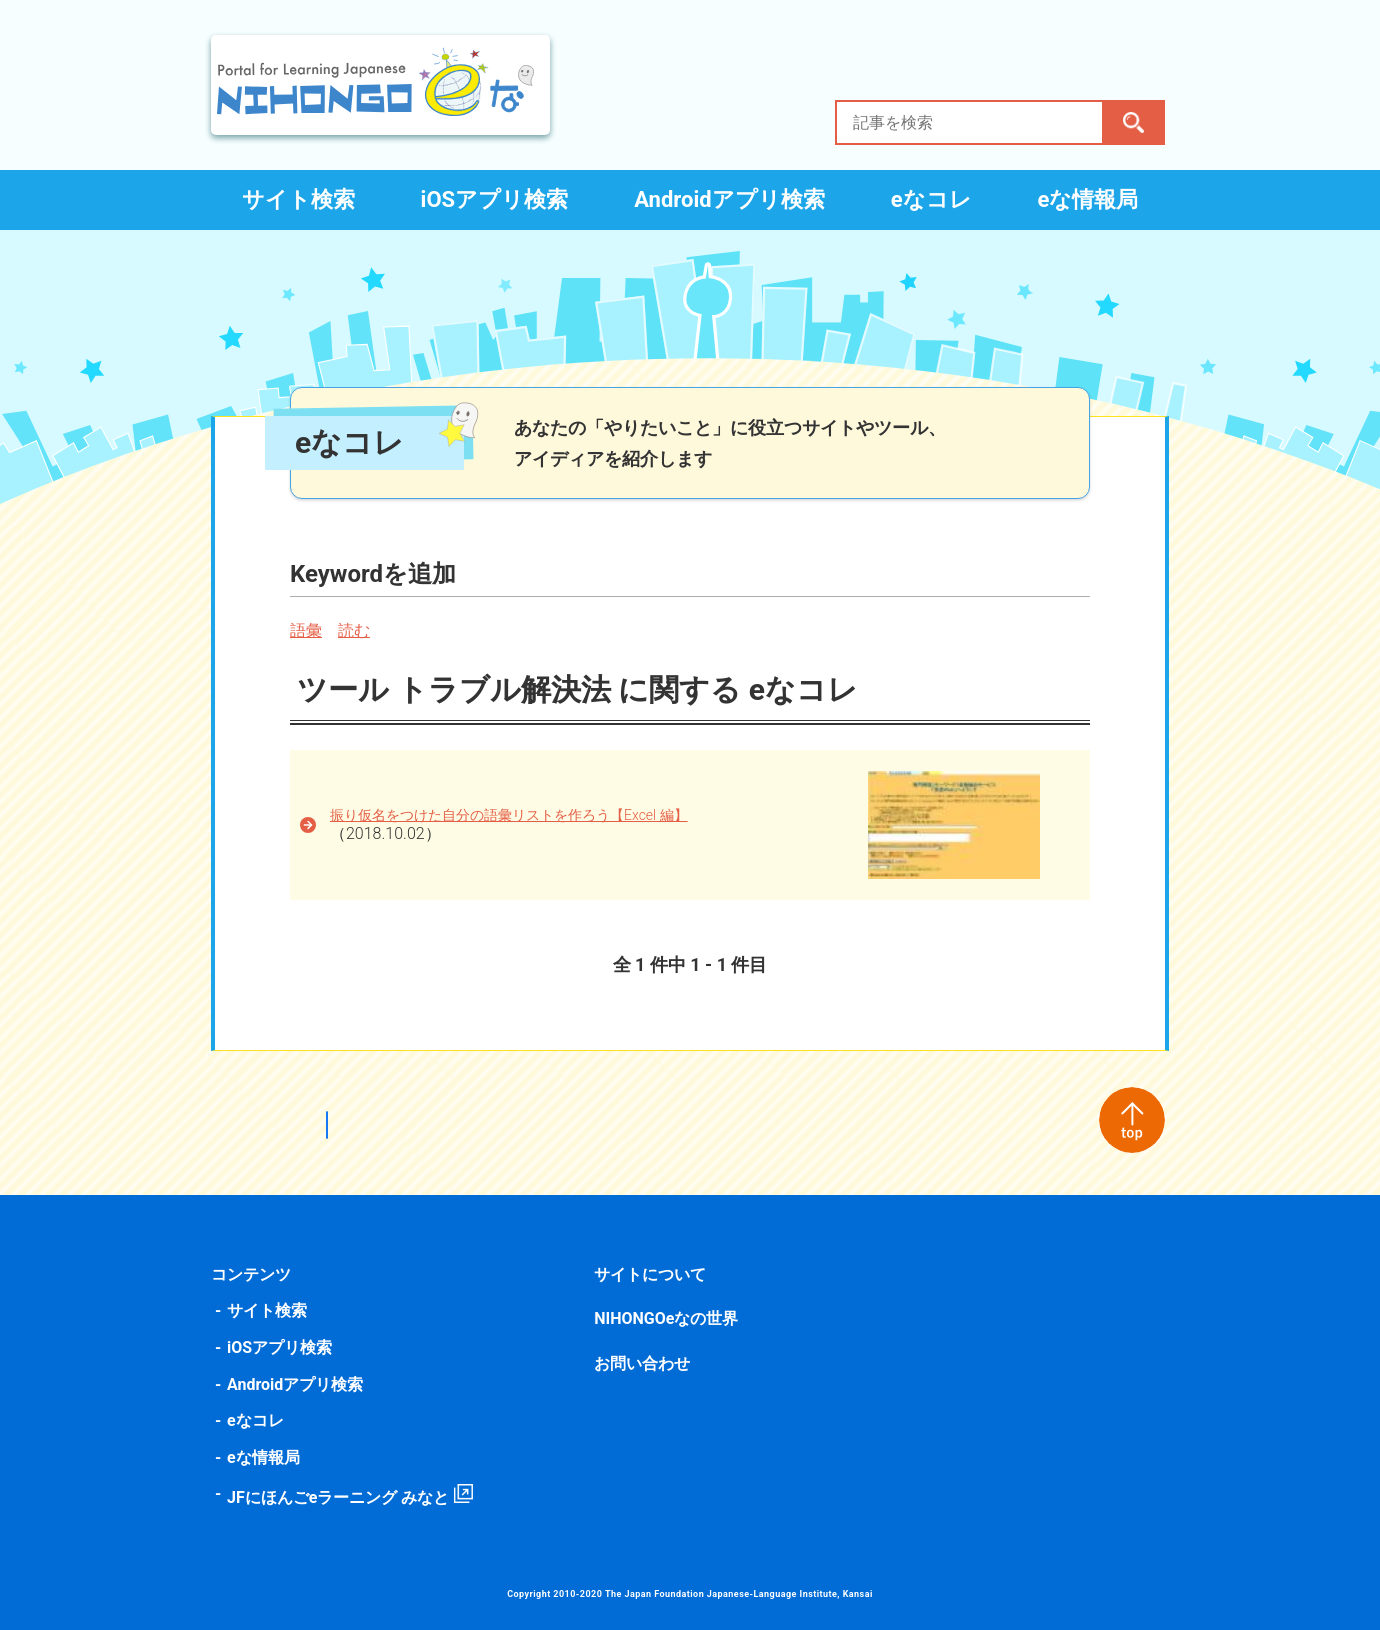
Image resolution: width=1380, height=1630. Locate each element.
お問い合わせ (643, 1363)
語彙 (310, 630)
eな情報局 (1088, 199)
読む (358, 630)
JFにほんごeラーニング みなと (342, 1497)
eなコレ (931, 199)
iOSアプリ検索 (495, 199)
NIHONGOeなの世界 (667, 1318)
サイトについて (651, 1274)
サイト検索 (298, 199)
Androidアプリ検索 (729, 199)
